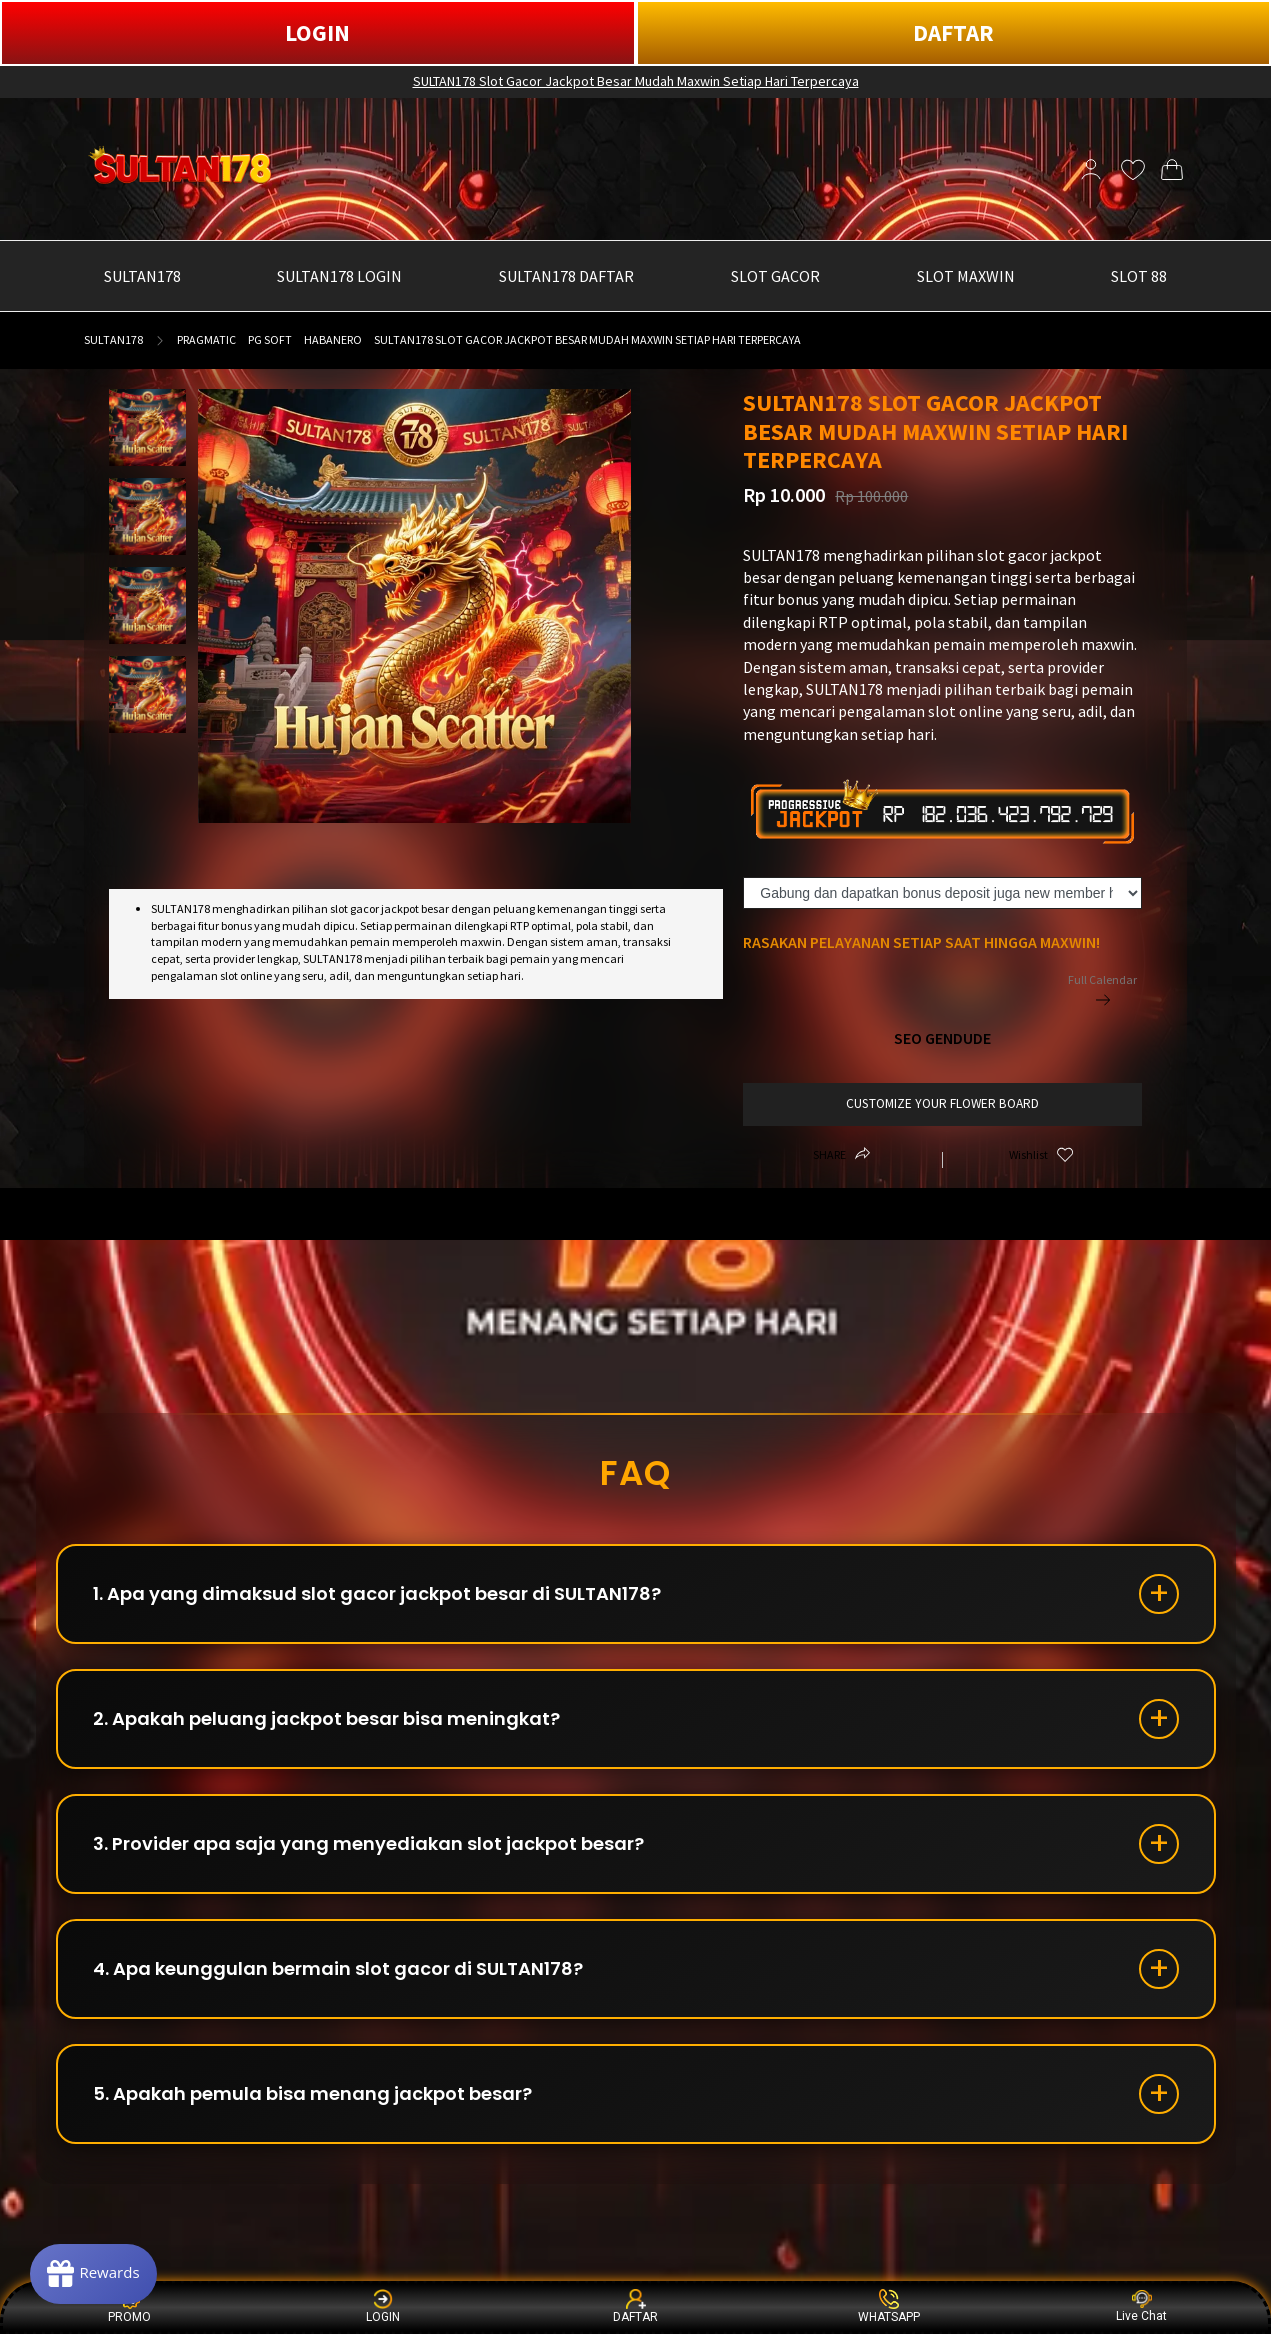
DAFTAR (953, 32)
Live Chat (1141, 2306)
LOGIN (317, 32)
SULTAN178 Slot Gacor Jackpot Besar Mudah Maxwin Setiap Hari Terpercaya (636, 81)
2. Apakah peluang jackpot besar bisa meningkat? (326, 1718)
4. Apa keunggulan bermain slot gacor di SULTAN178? (338, 1968)
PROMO (129, 2306)
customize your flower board (942, 1103)
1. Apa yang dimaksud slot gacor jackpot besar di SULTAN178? (377, 1593)
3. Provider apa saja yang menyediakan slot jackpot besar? (368, 1843)
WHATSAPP (889, 2306)
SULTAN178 (113, 339)
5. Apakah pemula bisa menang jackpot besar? (312, 2093)
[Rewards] (93, 2274)
